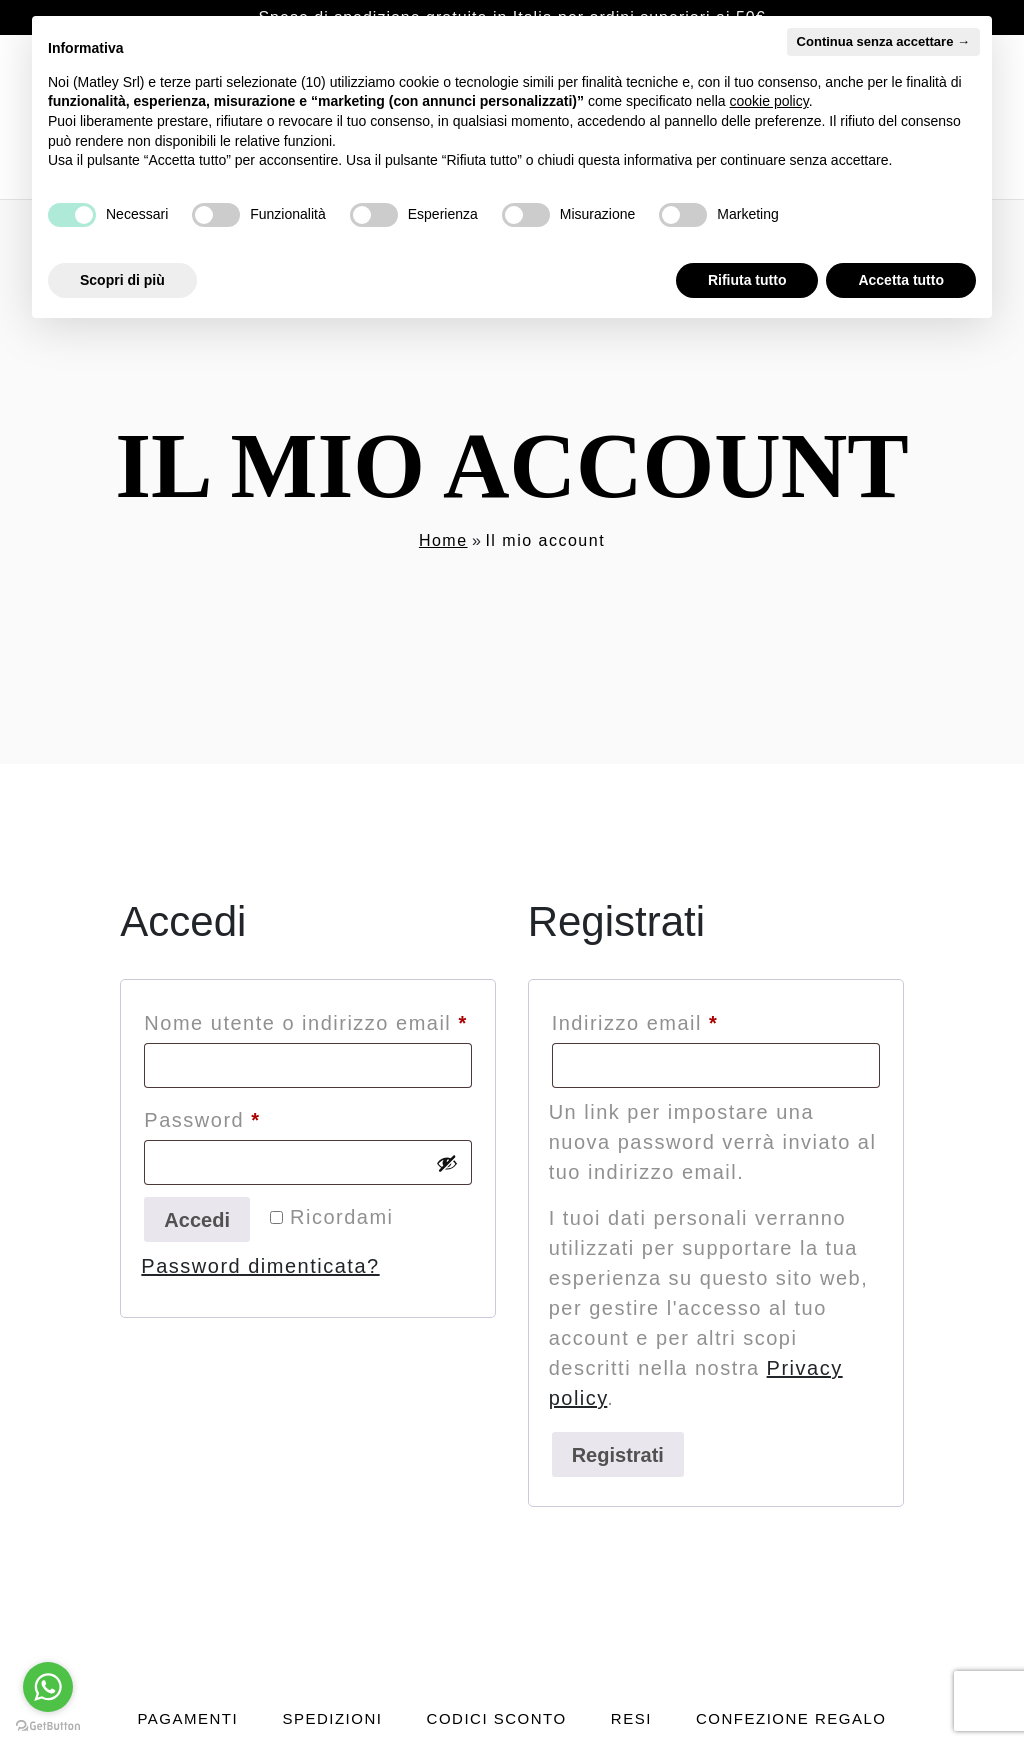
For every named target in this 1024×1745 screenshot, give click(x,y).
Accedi (197, 1220)
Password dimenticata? (260, 1266)
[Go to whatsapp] (48, 1687)
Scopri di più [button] (122, 280)
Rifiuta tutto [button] (747, 280)
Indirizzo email (682, 1018)
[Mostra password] (447, 1163)
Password (249, 1115)
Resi (631, 1718)
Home (443, 540)
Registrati (618, 1455)
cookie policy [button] (769, 101)
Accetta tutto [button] (901, 280)
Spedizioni (332, 1718)
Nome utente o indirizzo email (308, 1018)
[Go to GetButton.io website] (48, 1725)
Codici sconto (497, 1718)
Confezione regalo (791, 1718)
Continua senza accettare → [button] (883, 41)
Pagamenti (187, 1718)
